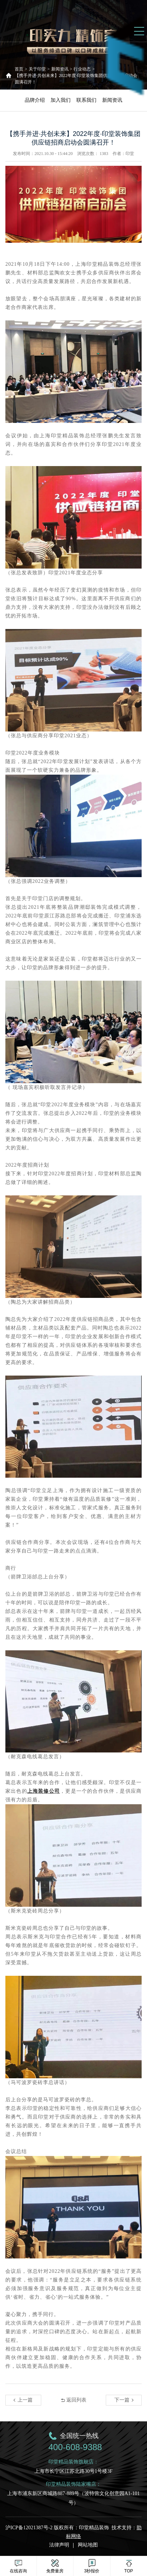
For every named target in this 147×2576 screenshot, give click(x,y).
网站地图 (88, 2545)
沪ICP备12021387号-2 (29, 2527)
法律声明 (59, 2545)
